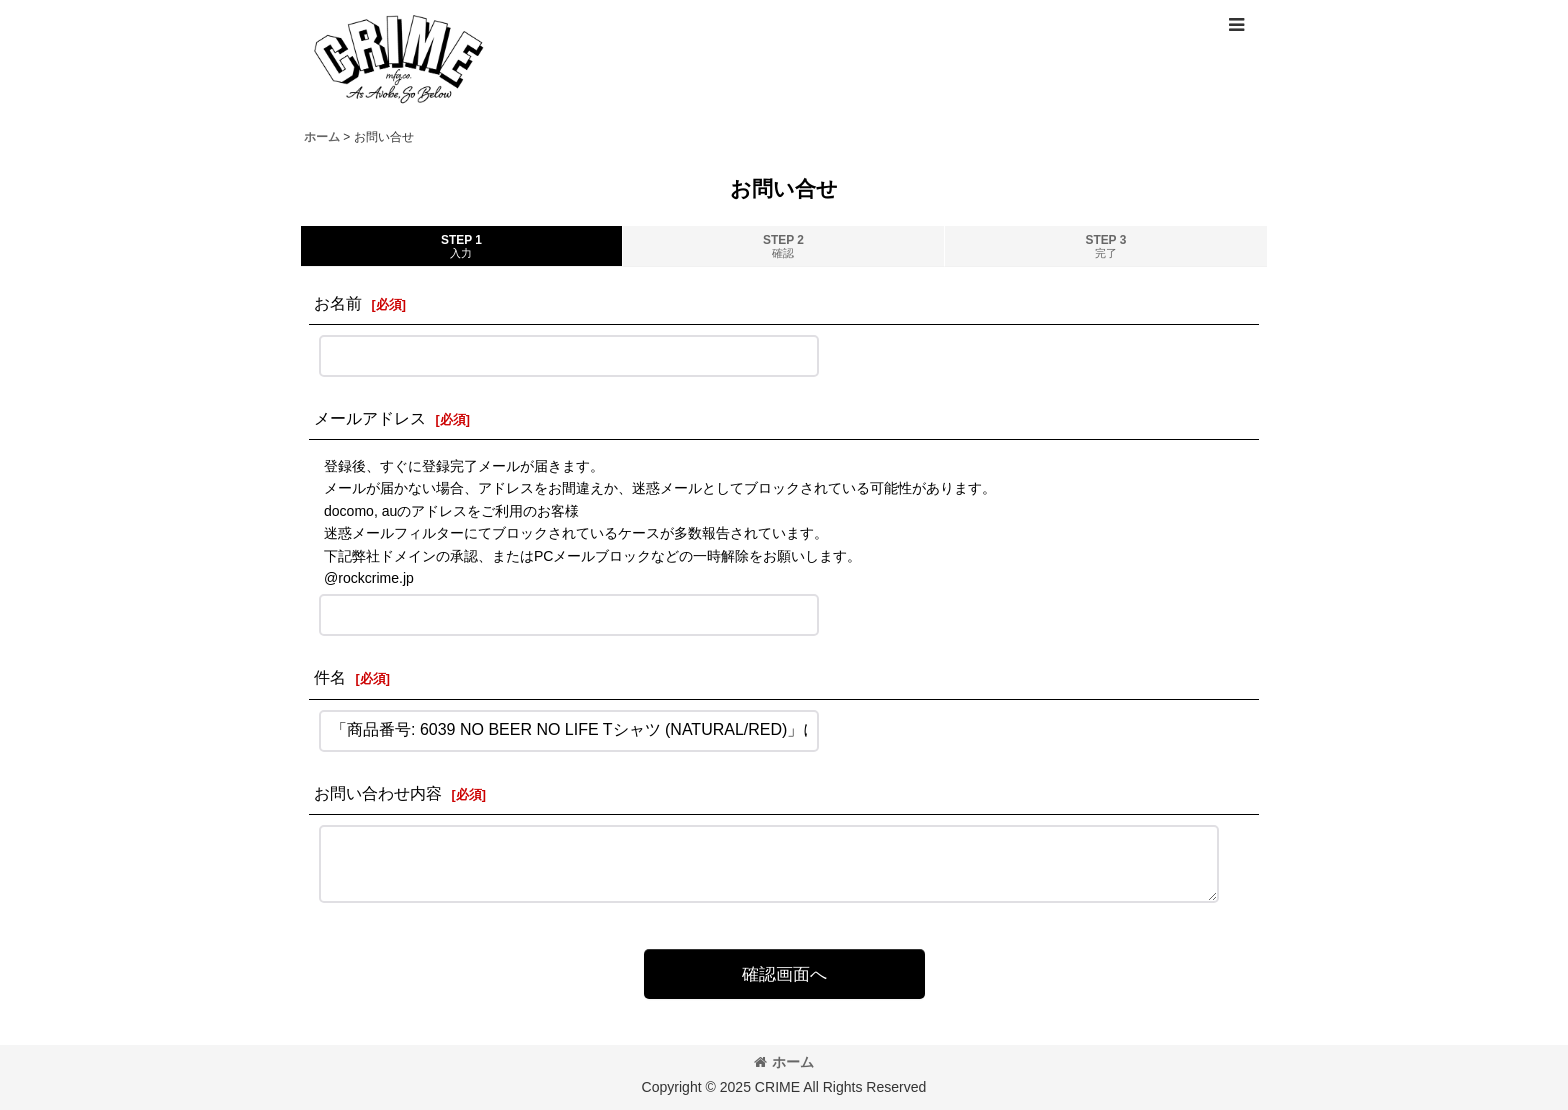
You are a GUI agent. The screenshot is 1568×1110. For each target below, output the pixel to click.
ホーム (784, 1062)
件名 (330, 677)
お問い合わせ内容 (378, 793)
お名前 (338, 303)
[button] (1236, 25)
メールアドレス (370, 418)
